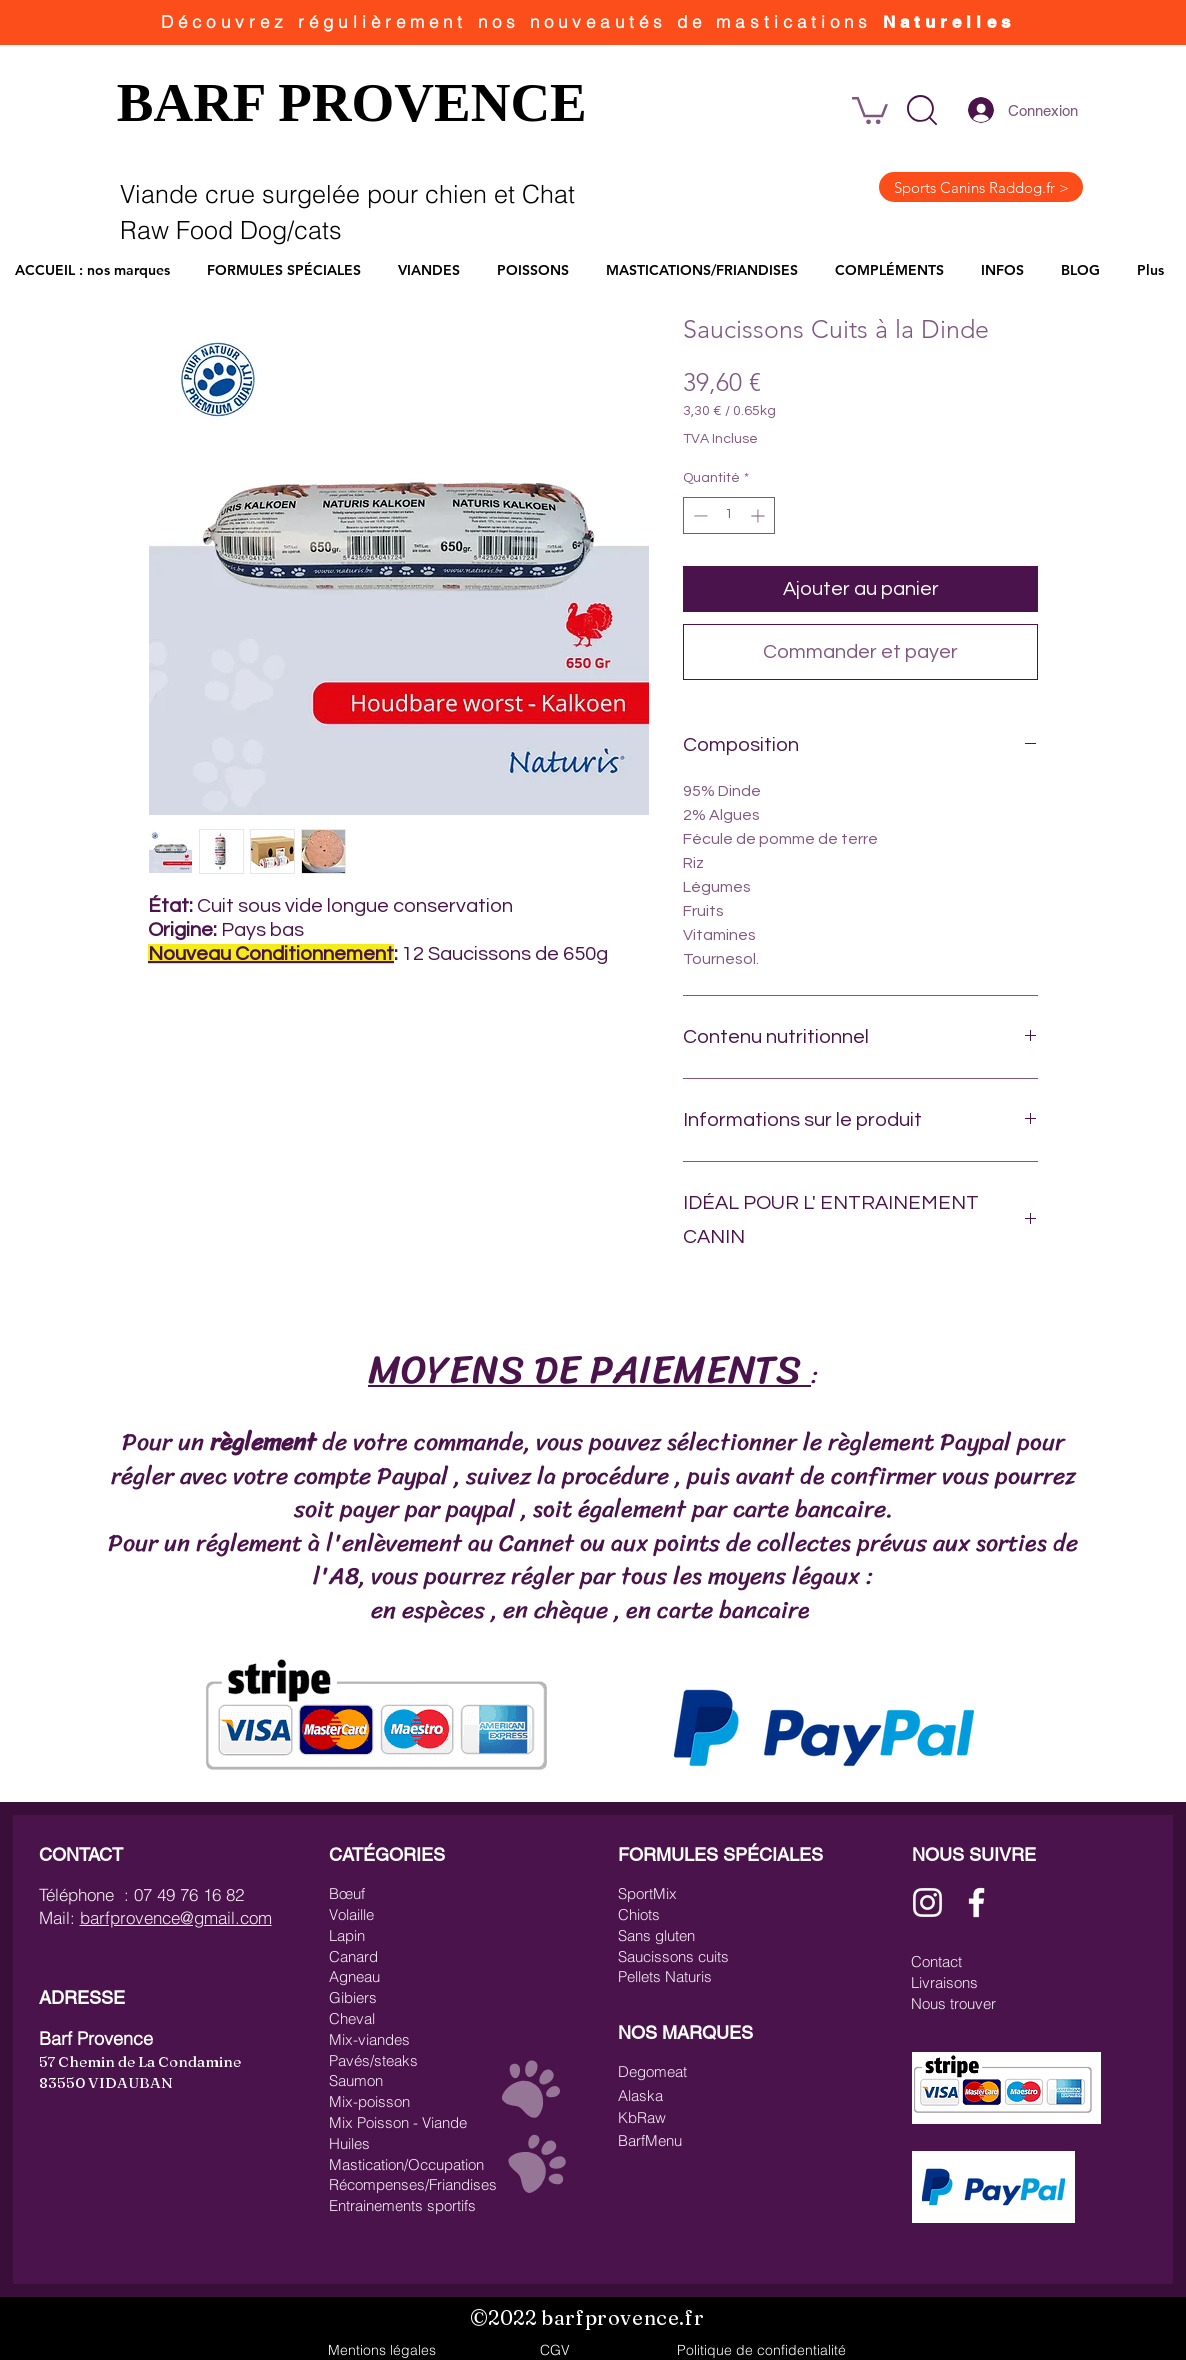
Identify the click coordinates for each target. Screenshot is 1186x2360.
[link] (870, 109)
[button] (922, 110)
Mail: (59, 1917)
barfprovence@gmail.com (176, 1917)
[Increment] (759, 515)
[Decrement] (698, 515)
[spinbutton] (729, 515)
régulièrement (387, 21)
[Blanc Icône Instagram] (927, 1902)
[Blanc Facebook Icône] (976, 1902)
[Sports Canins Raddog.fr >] (981, 187)
